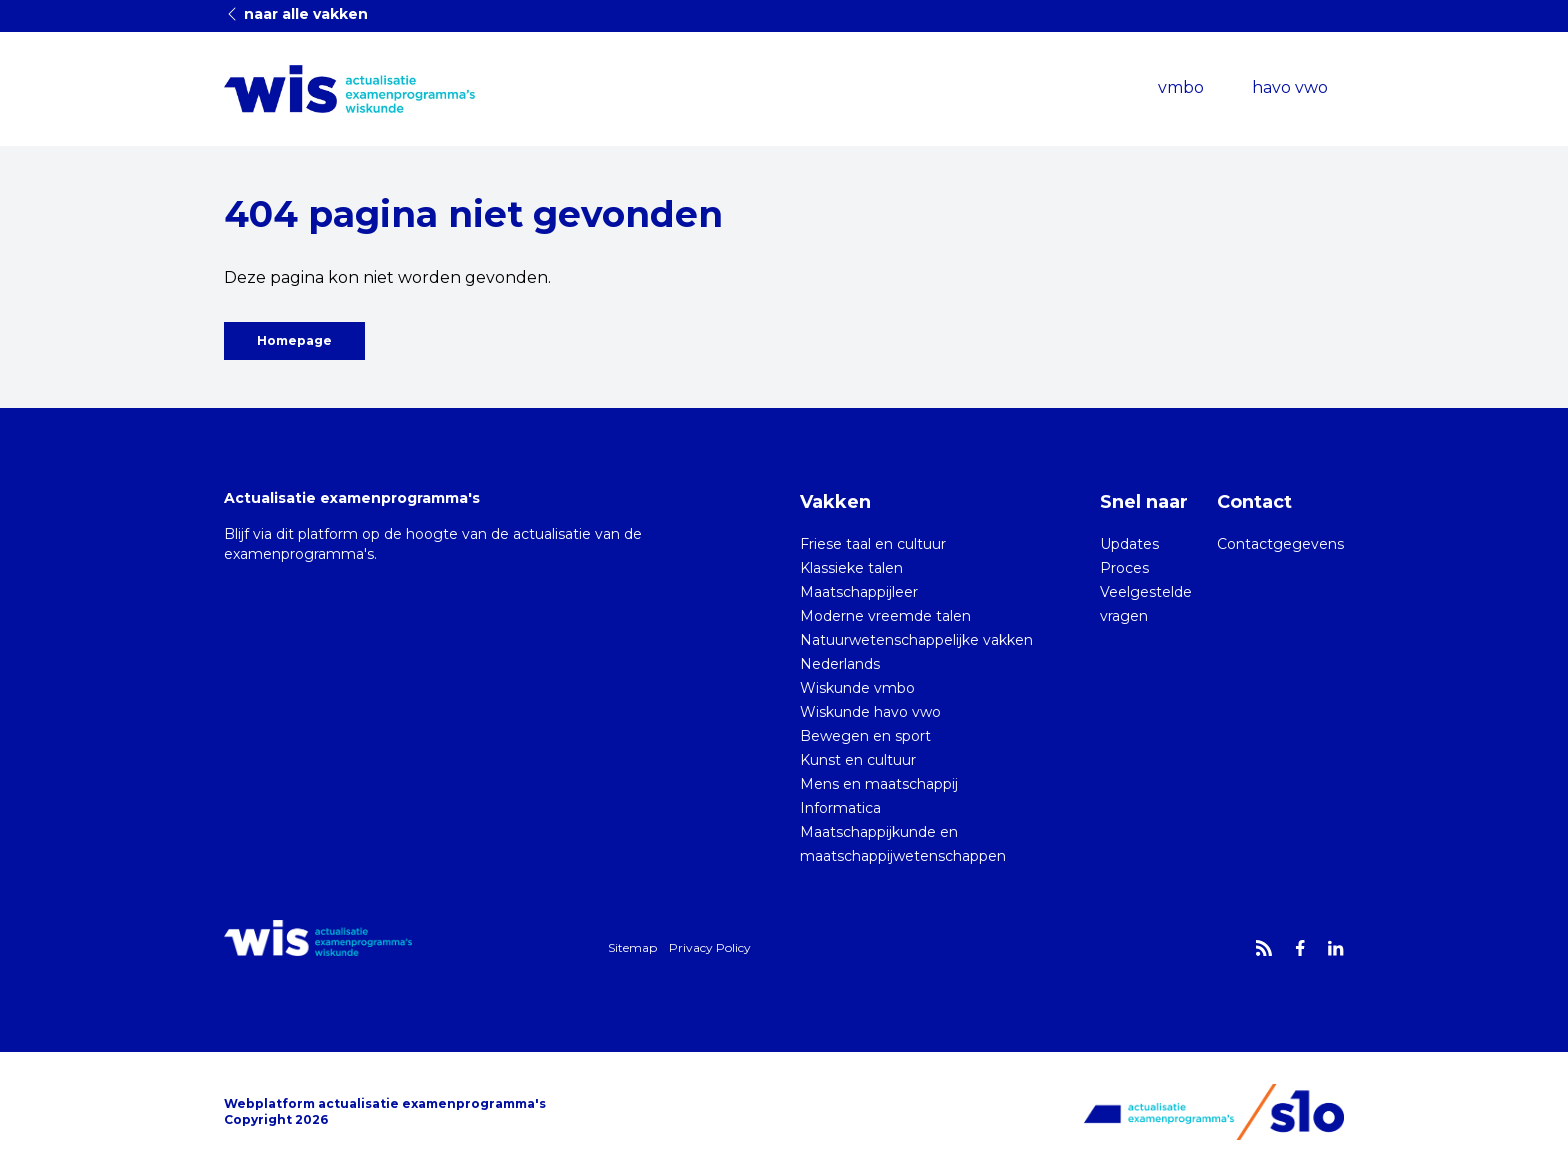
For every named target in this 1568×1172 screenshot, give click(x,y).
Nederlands (840, 664)
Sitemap (632, 947)
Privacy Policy (710, 947)
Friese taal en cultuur (873, 544)
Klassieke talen (851, 568)
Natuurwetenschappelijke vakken (916, 640)
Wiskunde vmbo (857, 688)
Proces (1124, 568)
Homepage (294, 340)
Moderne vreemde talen (885, 616)
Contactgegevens (1280, 544)
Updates (1129, 544)
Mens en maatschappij (879, 784)
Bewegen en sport (865, 736)
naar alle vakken (296, 14)
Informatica (840, 808)
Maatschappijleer (859, 592)
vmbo (1181, 87)
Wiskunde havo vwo (870, 712)
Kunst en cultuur (858, 760)
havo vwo (1290, 87)
